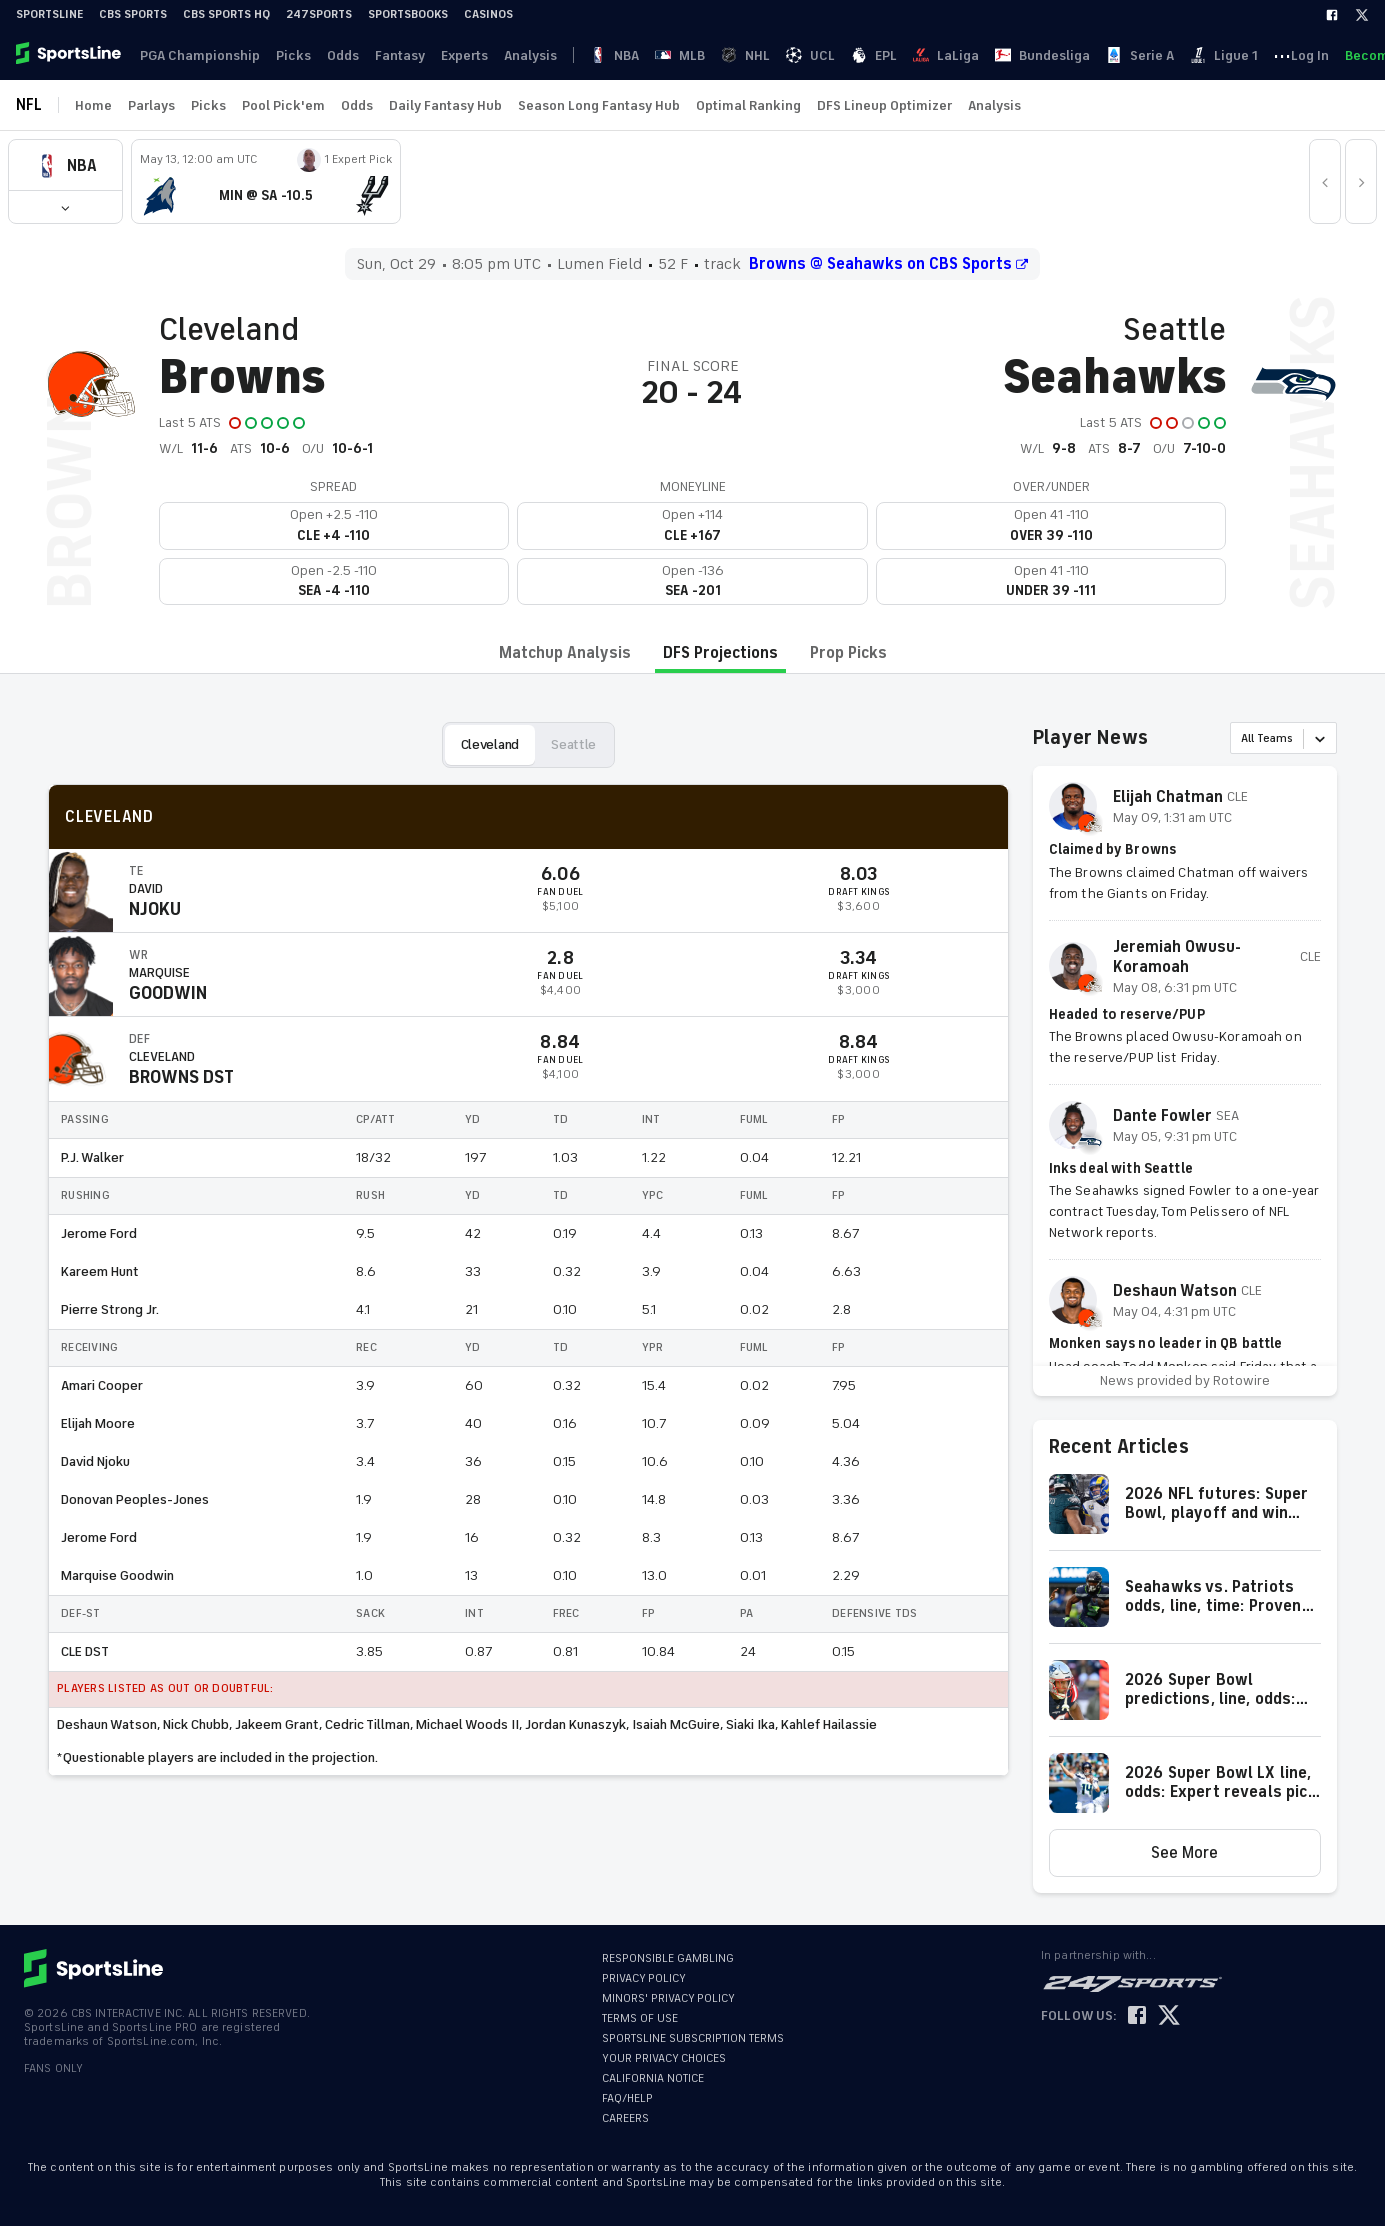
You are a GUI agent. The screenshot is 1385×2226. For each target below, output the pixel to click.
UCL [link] (682, 55)
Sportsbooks (408, 14)
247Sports (319, 14)
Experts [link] (444, 55)
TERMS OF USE (640, 2018)
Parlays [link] (151, 105)
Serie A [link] (900, 55)
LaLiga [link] (762, 55)
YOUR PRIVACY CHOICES (664, 2058)
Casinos (488, 14)
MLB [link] (608, 55)
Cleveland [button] (490, 744)
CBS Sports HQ (226, 14)
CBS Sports (133, 14)
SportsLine (49, 14)
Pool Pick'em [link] (283, 105)
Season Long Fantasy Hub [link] (599, 105)
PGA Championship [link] (196, 55)
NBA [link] (570, 55)
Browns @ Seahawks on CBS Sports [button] (888, 264)
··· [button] (999, 55)
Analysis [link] (506, 55)
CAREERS (625, 2118)
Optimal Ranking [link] (748, 105)
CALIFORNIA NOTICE (653, 2078)
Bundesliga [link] (830, 55)
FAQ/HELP (627, 2098)
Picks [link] (285, 55)
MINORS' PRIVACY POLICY (668, 1998)
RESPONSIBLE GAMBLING (668, 1958)
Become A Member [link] (1310, 55)
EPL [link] (718, 55)
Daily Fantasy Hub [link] (445, 105)
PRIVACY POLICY (644, 1978)
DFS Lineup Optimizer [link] (884, 105)
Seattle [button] (573, 744)
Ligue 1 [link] (956, 55)
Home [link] (93, 105)
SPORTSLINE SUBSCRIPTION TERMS (693, 2038)
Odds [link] (331, 55)
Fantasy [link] (384, 55)
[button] (65, 207)
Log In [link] (1220, 55)
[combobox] (1242, 739)
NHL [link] (645, 55)
